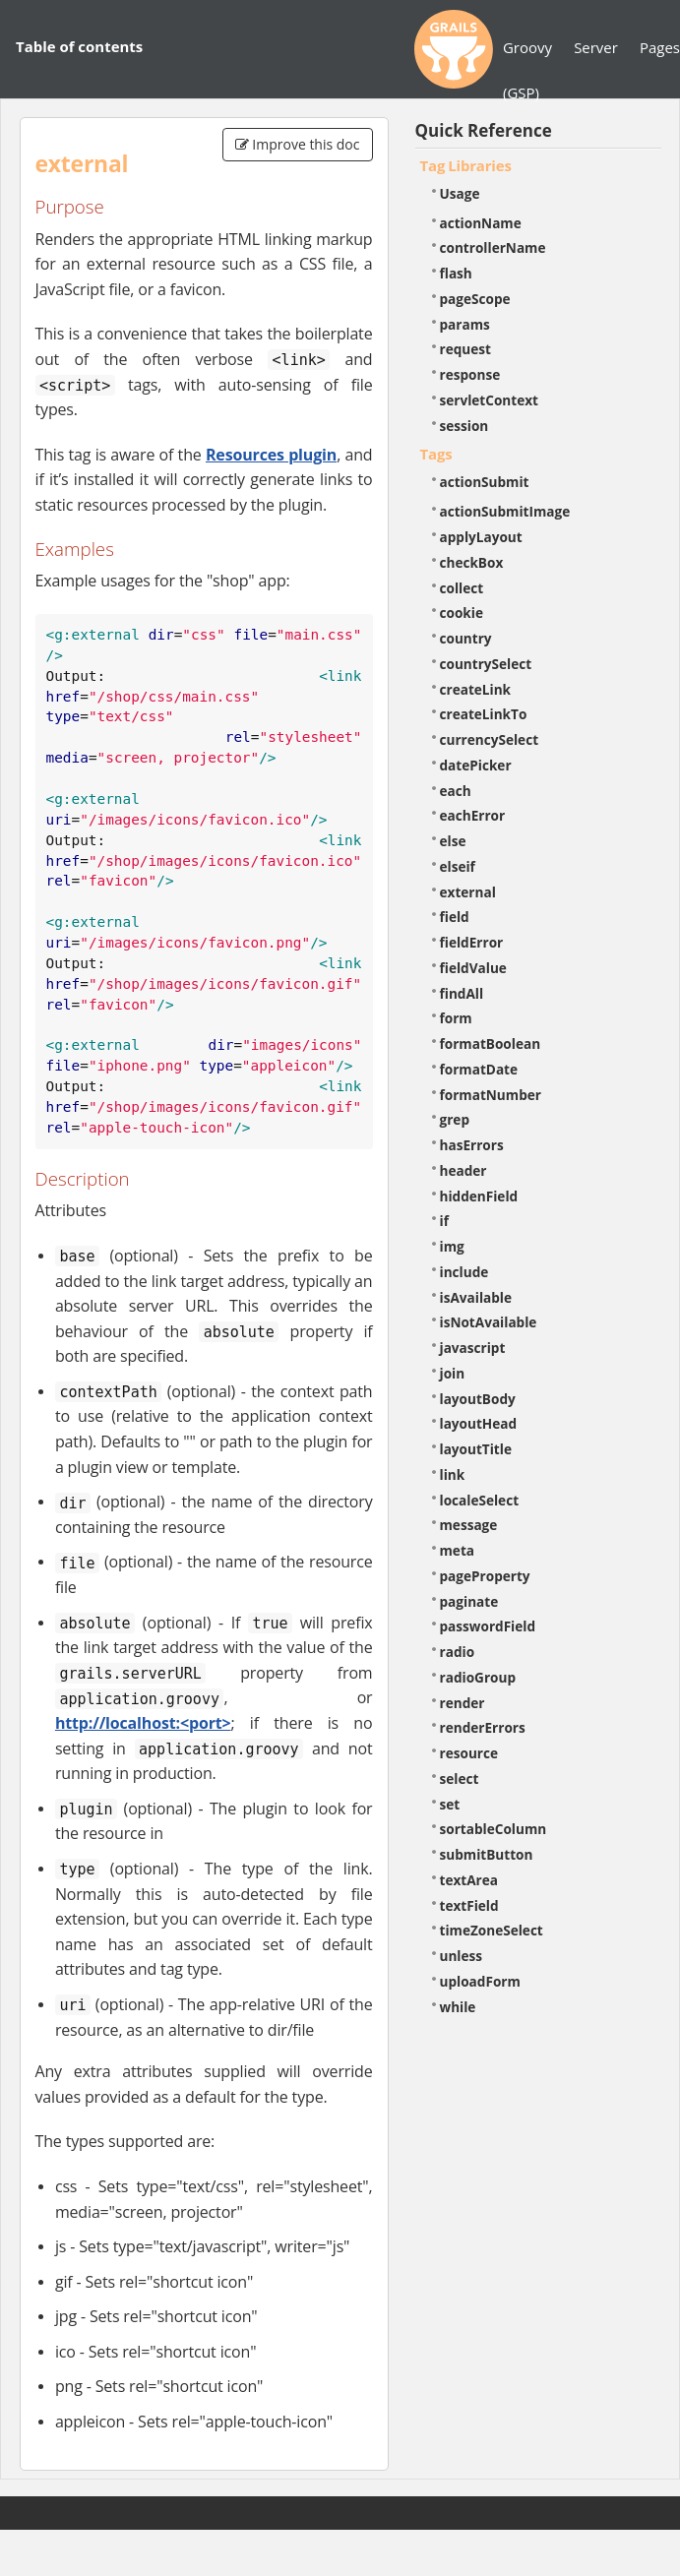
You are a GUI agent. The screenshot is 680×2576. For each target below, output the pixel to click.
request (465, 348)
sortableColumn (493, 1828)
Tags (436, 453)
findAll (462, 993)
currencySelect (489, 739)
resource (469, 1753)
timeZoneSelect (491, 1930)
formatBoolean (490, 1043)
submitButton (486, 1854)
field (454, 916)
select (459, 1778)
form (456, 1018)
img (452, 1246)
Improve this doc (297, 144)
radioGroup (478, 1677)
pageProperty (485, 1575)
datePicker (476, 765)
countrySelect (486, 663)
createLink (476, 689)
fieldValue (473, 967)
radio (457, 1651)
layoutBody (478, 1398)
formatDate (479, 1069)
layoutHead (479, 1423)
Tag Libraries (466, 165)
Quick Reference (483, 130)
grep (455, 1119)
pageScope (475, 298)
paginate (469, 1601)
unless (461, 1955)
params (465, 324)
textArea (469, 1880)
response (470, 374)
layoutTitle (476, 1449)
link (452, 1474)
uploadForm (480, 1981)
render (462, 1702)
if (444, 1220)
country (466, 638)
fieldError (472, 942)
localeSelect (480, 1500)
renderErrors (482, 1727)
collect (462, 588)
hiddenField (479, 1196)
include (464, 1271)
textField (469, 1905)
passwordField (488, 1626)
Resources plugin (271, 454)
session (464, 425)
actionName (481, 223)
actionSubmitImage (505, 511)
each (455, 790)
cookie (461, 612)
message (469, 1524)
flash (456, 273)
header (463, 1170)
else (453, 840)
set (450, 1804)
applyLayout (481, 536)
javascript (473, 1347)
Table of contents (79, 46)
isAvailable (476, 1297)
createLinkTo (483, 714)
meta (457, 1550)
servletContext (489, 400)
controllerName (493, 247)
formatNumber (490, 1094)
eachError (473, 815)
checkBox (472, 562)
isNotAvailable (488, 1322)
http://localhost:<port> (143, 1723)
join (452, 1373)
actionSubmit (484, 481)
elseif (457, 866)
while (458, 2006)
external (468, 892)
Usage (460, 193)
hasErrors (472, 1144)
